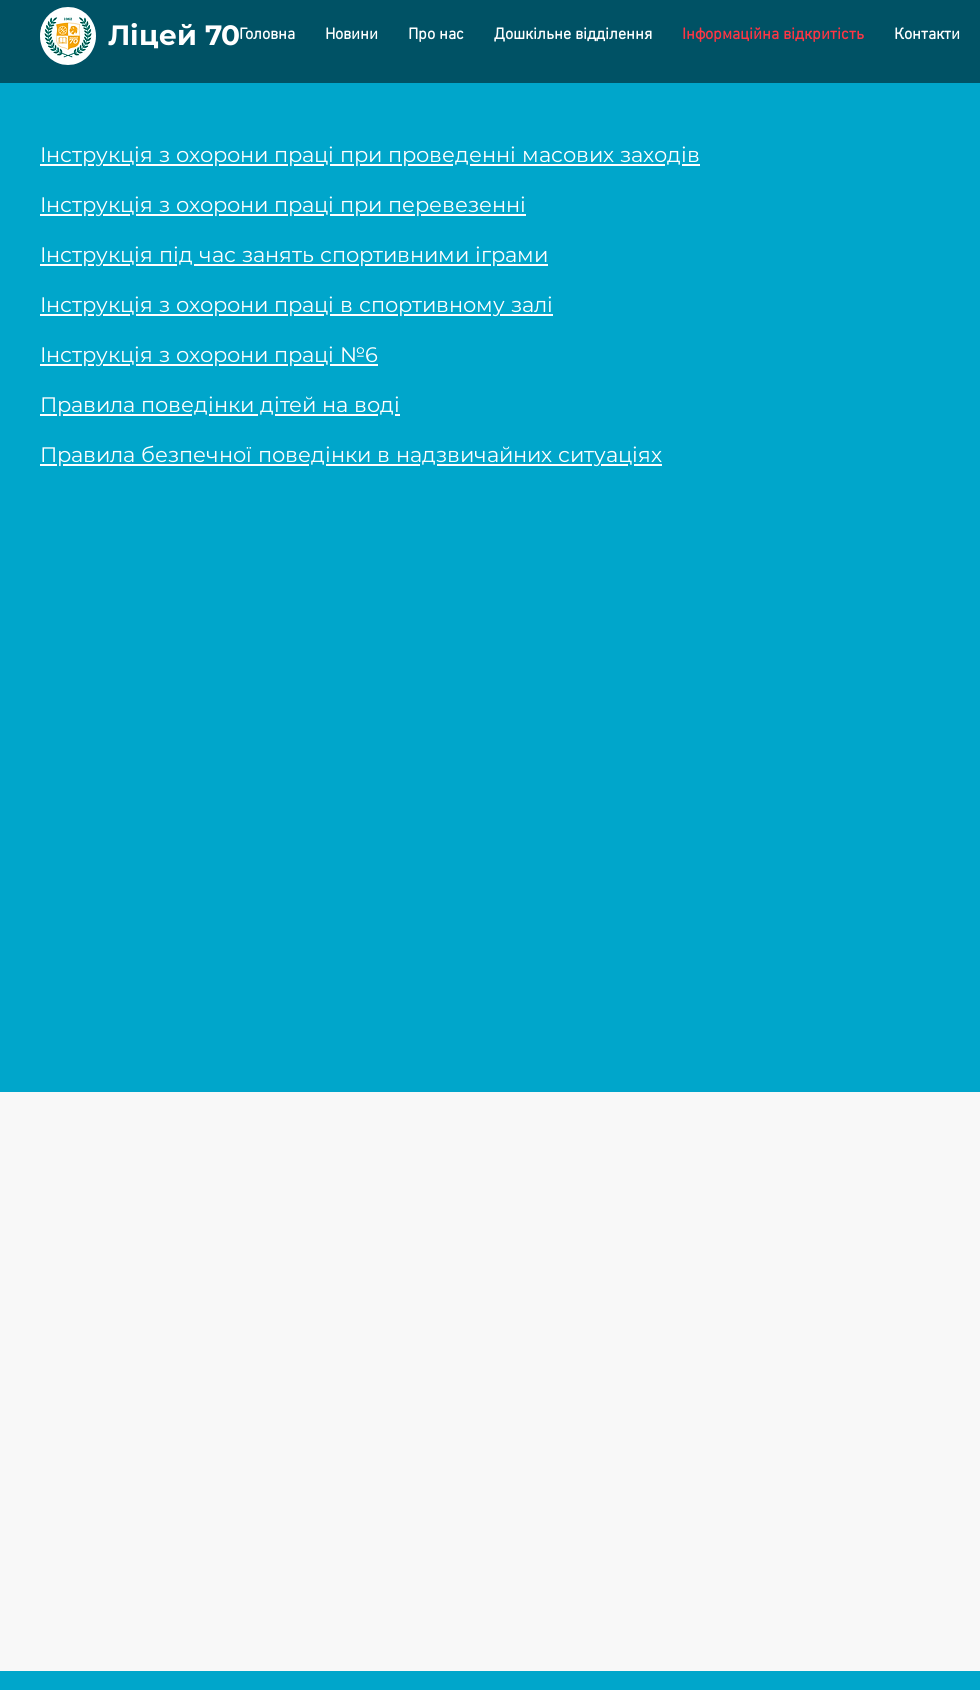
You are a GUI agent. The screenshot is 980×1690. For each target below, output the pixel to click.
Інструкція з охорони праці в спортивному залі (296, 304)
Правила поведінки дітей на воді (220, 404)
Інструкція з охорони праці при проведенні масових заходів (370, 154)
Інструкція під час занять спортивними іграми (294, 254)
